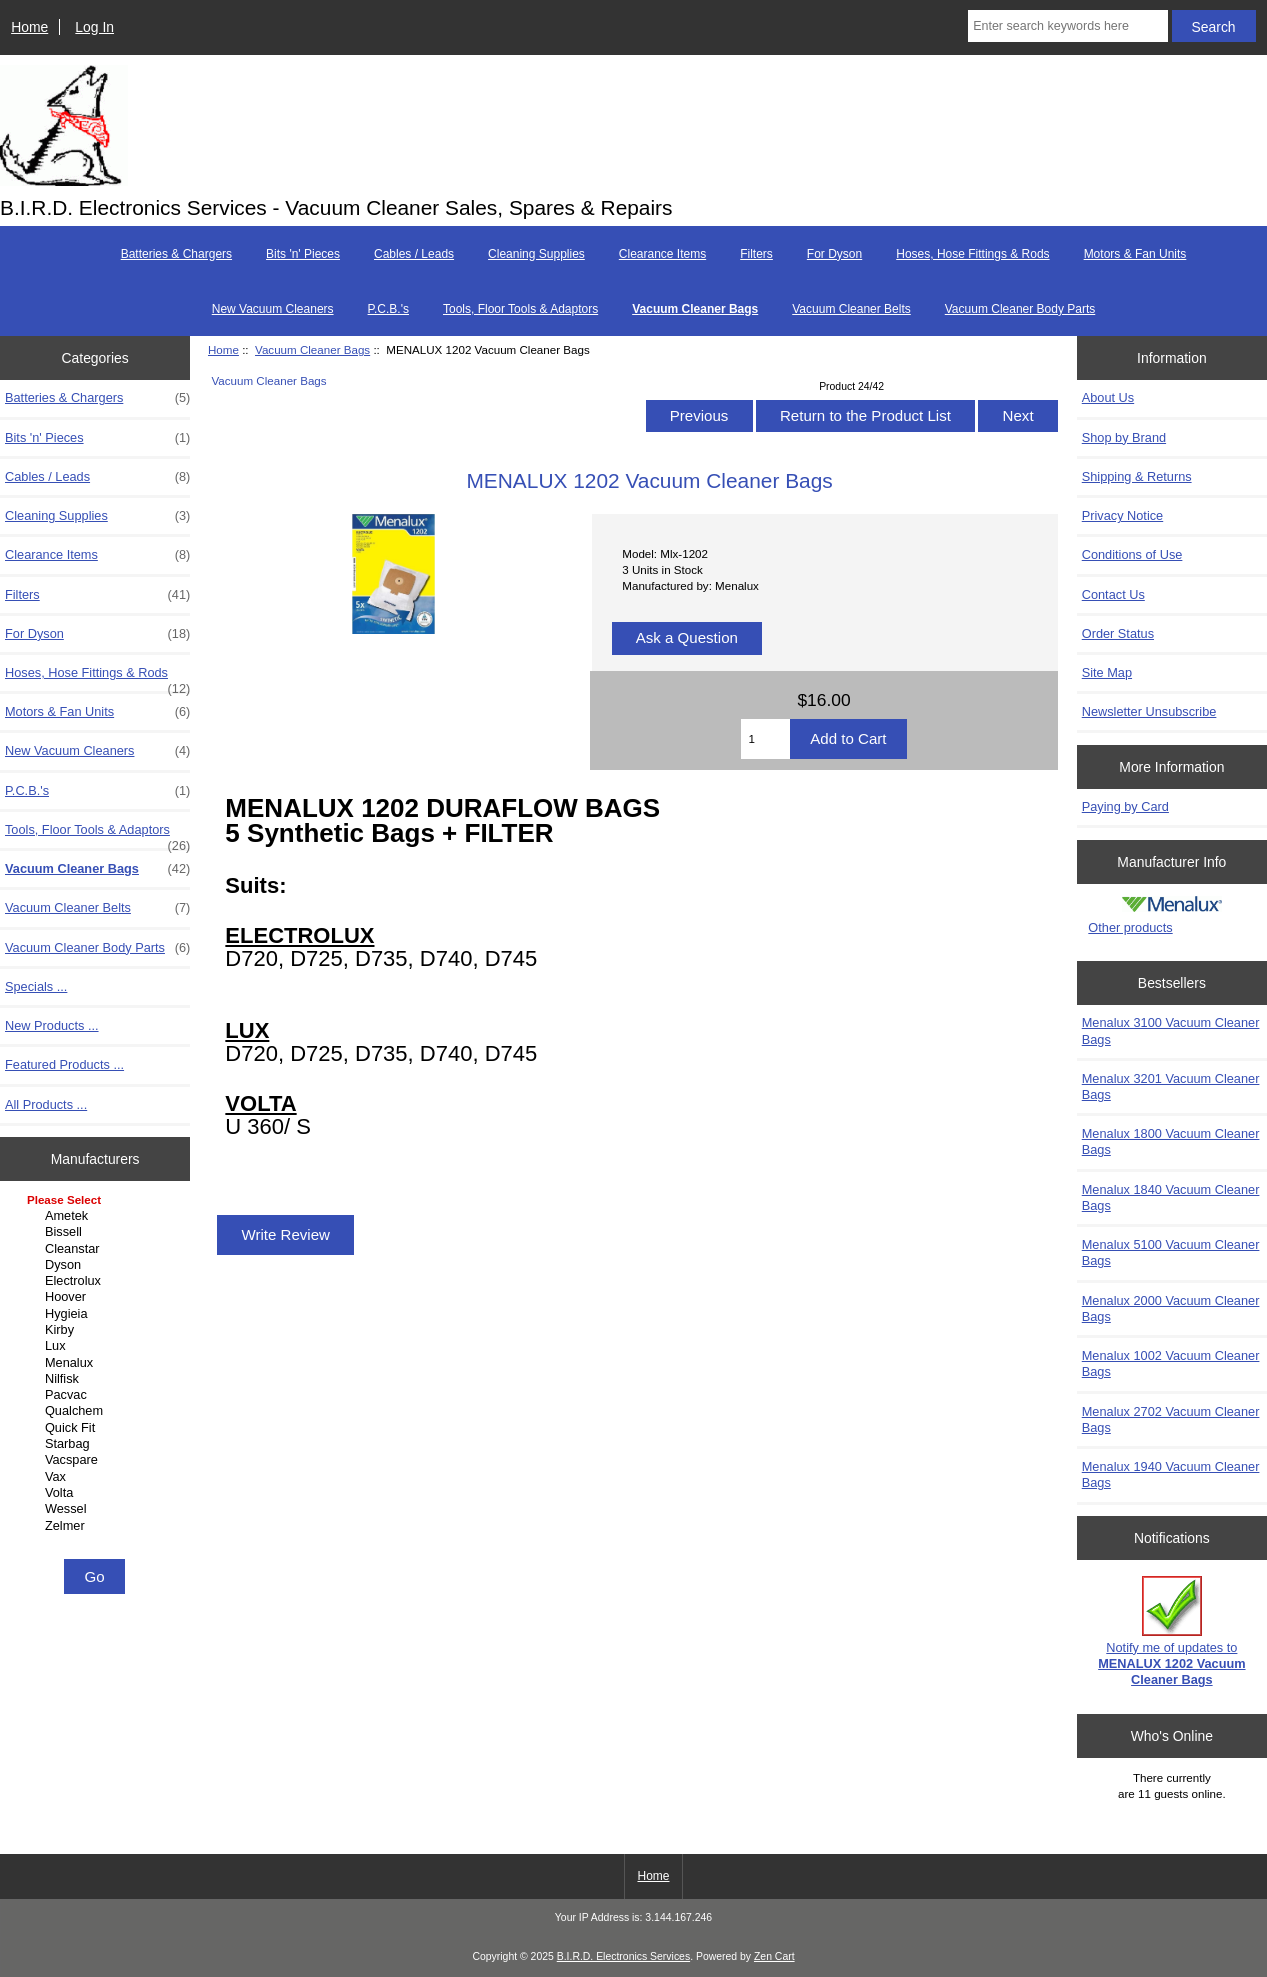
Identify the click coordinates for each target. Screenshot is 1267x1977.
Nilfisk (97, 1379)
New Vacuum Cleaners (273, 309)
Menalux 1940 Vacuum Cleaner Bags (1171, 1474)
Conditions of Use (1132, 554)
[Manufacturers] (95, 1372)
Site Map (1107, 672)
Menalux (97, 1363)
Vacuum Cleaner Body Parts (1020, 309)
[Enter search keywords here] (1068, 26)
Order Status (1118, 633)
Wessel (97, 1509)
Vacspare (97, 1460)
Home (29, 27)
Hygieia (97, 1314)
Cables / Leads (414, 254)
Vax (97, 1477)
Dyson (97, 1265)
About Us (1108, 397)
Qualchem (97, 1411)
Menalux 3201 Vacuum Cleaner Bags (1171, 1086)
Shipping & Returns (1137, 476)
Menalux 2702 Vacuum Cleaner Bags (1171, 1419)
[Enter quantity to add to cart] (765, 739)
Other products (1130, 927)
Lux (97, 1346)
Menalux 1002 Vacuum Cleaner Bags (1171, 1363)
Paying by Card (1125, 806)
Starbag (97, 1444)
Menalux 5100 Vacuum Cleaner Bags (1171, 1252)
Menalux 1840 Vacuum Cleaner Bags (1171, 1197)
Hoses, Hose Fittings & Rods (972, 254)
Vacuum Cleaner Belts (851, 309)
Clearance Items (662, 254)
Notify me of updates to (1171, 1632)
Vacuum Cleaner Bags (312, 349)
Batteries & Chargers (176, 254)
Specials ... (36, 986)
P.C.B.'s (388, 309)
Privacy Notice (1122, 515)
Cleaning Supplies (536, 254)
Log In (94, 27)
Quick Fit (97, 1428)
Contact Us (1113, 594)
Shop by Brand (1124, 437)
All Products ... (46, 1104)
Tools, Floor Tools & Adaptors (520, 309)
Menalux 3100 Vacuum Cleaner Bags (1171, 1030)
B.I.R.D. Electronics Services (623, 1956)
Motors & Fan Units (1135, 254)
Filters (756, 254)
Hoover (97, 1297)
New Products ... (52, 1025)
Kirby (97, 1330)
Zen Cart (774, 1956)
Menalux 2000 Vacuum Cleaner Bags (1171, 1308)
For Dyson (834, 254)
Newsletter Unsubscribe (1149, 711)
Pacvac (97, 1395)
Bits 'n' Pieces (303, 254)
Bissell (97, 1232)
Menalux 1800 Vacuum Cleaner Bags (1171, 1141)
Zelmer (97, 1526)
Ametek (97, 1216)
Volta (97, 1493)
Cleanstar (97, 1249)
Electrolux (97, 1281)
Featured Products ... (64, 1064)
